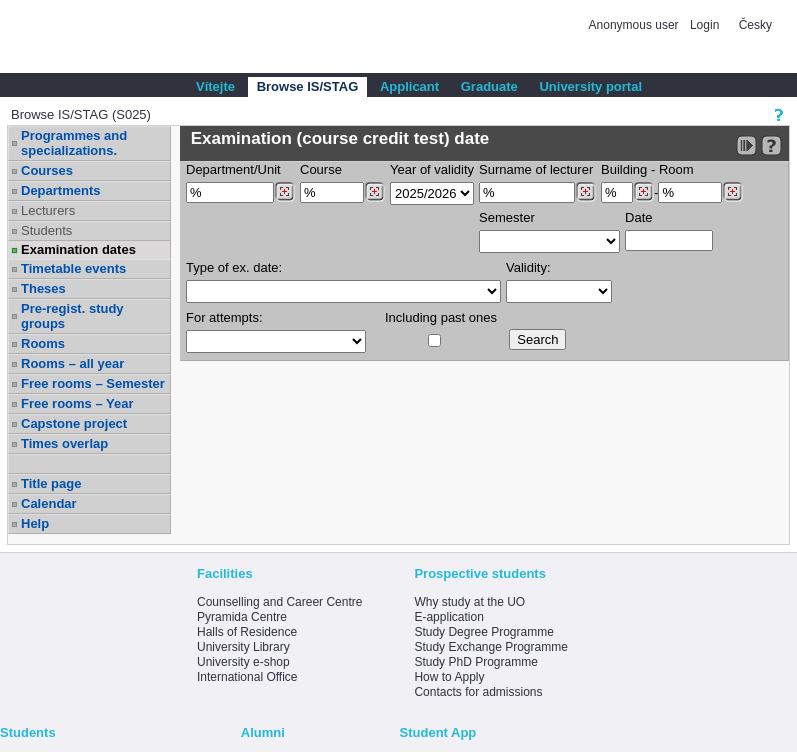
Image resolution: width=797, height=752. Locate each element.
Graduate (489, 86)
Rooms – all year (72, 363)
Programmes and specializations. (74, 143)
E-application (448, 617)
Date (638, 217)
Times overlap (64, 443)
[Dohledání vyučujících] (585, 192)
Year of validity (432, 169)
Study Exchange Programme (490, 647)
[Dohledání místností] (732, 192)
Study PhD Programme (475, 662)
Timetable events (73, 268)
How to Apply (449, 677)
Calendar (49, 503)
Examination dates (78, 249)
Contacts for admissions (478, 692)
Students (46, 230)
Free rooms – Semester (93, 383)
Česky (755, 25)
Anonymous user (635, 25)
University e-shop (243, 662)
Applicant (409, 86)
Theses (43, 288)
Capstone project (74, 423)
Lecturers (48, 210)
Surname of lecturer (536, 169)
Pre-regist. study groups (72, 316)
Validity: (528, 267)
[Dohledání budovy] (643, 192)
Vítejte (215, 86)
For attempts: (224, 317)
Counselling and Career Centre (279, 602)
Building (624, 169)
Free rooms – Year (77, 403)
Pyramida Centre (242, 617)
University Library (243, 647)
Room (676, 169)
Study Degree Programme (483, 632)
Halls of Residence (247, 632)
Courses (47, 170)
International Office (247, 677)
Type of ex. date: (234, 267)
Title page (51, 483)
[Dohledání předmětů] (374, 192)
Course (321, 169)
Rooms (43, 343)
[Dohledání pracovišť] (284, 192)
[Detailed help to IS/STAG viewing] (771, 145)
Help (35, 523)
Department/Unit (233, 169)
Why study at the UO (469, 602)
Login (704, 25)
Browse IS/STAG (308, 86)
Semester (507, 217)
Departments (60, 190)
